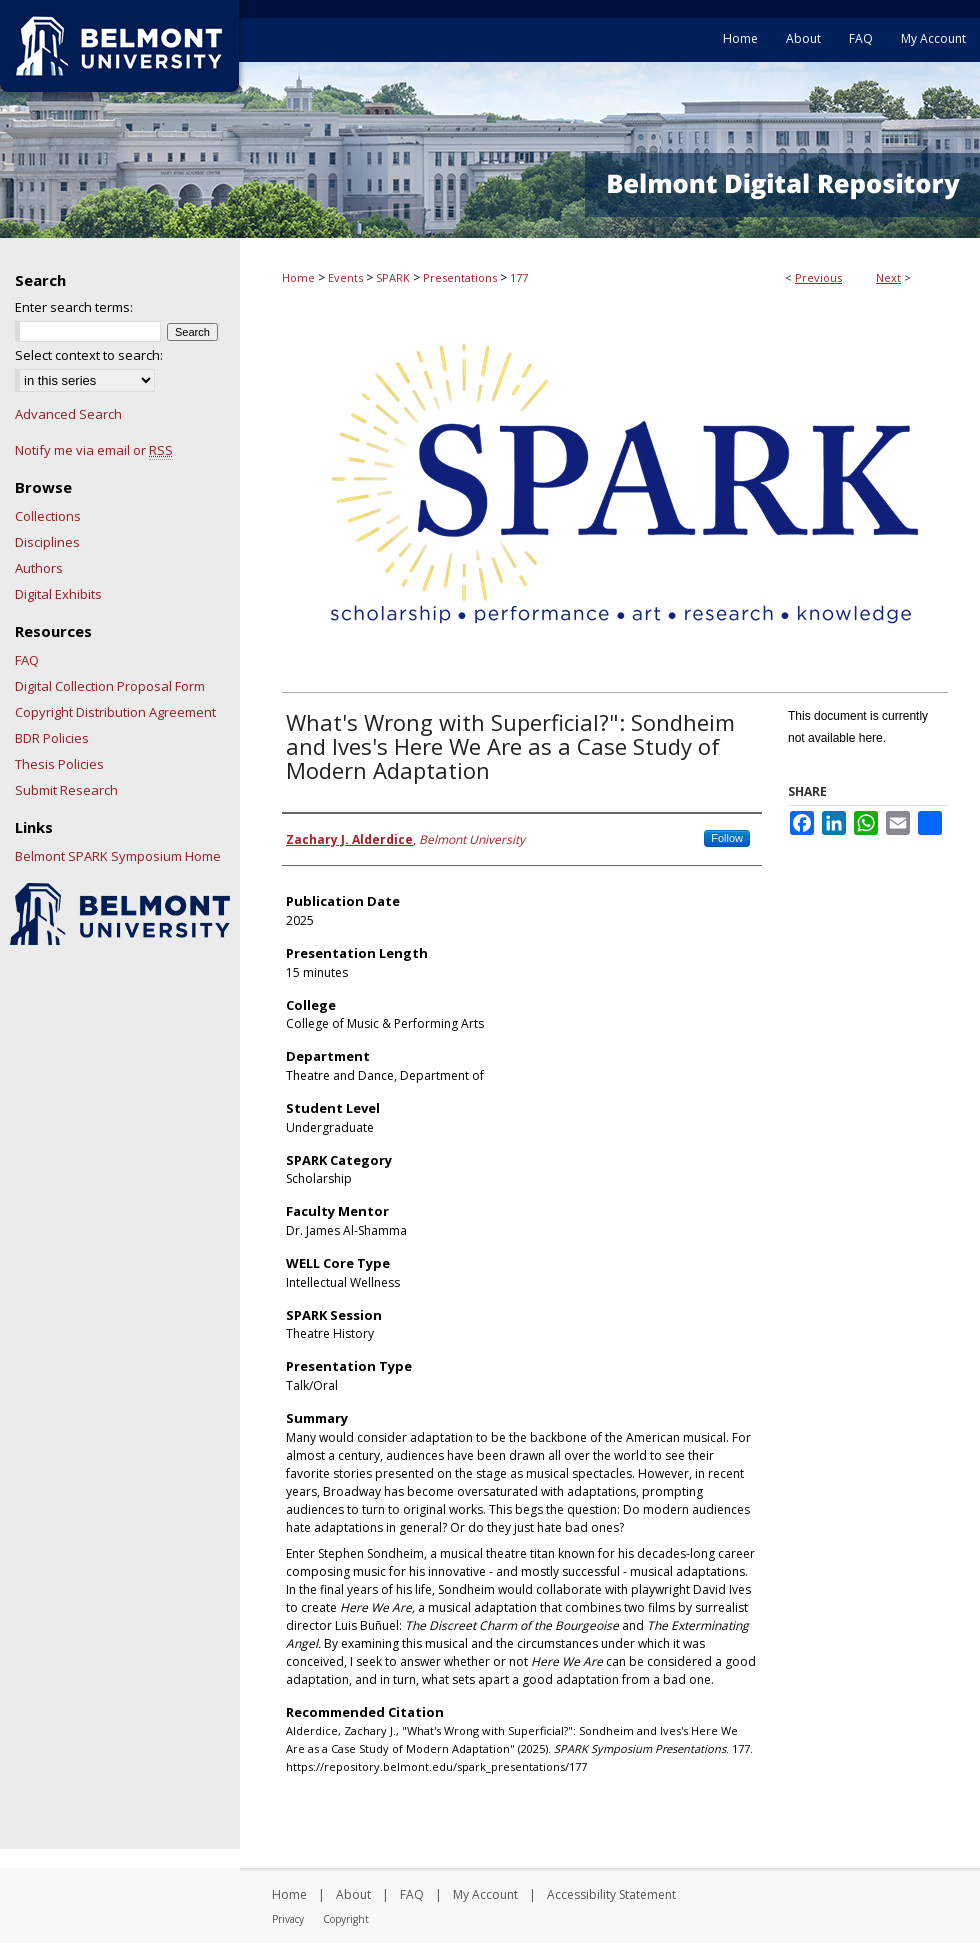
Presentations (460, 277)
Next (888, 277)
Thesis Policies (59, 764)
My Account (485, 1894)
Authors (39, 568)
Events (345, 277)
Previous (818, 277)
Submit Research (66, 790)
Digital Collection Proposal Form (110, 686)
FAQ (27, 660)
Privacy (288, 1919)
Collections (48, 516)
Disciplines (47, 542)
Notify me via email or (94, 450)
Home (298, 277)
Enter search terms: (74, 307)
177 (519, 277)
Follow (727, 838)
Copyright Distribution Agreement (115, 712)
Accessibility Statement (611, 1894)
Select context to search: (89, 355)
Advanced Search (68, 414)
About (353, 1894)
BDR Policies (52, 738)
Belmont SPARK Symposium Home (118, 856)
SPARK (393, 277)
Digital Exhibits (58, 594)
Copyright (346, 1919)
